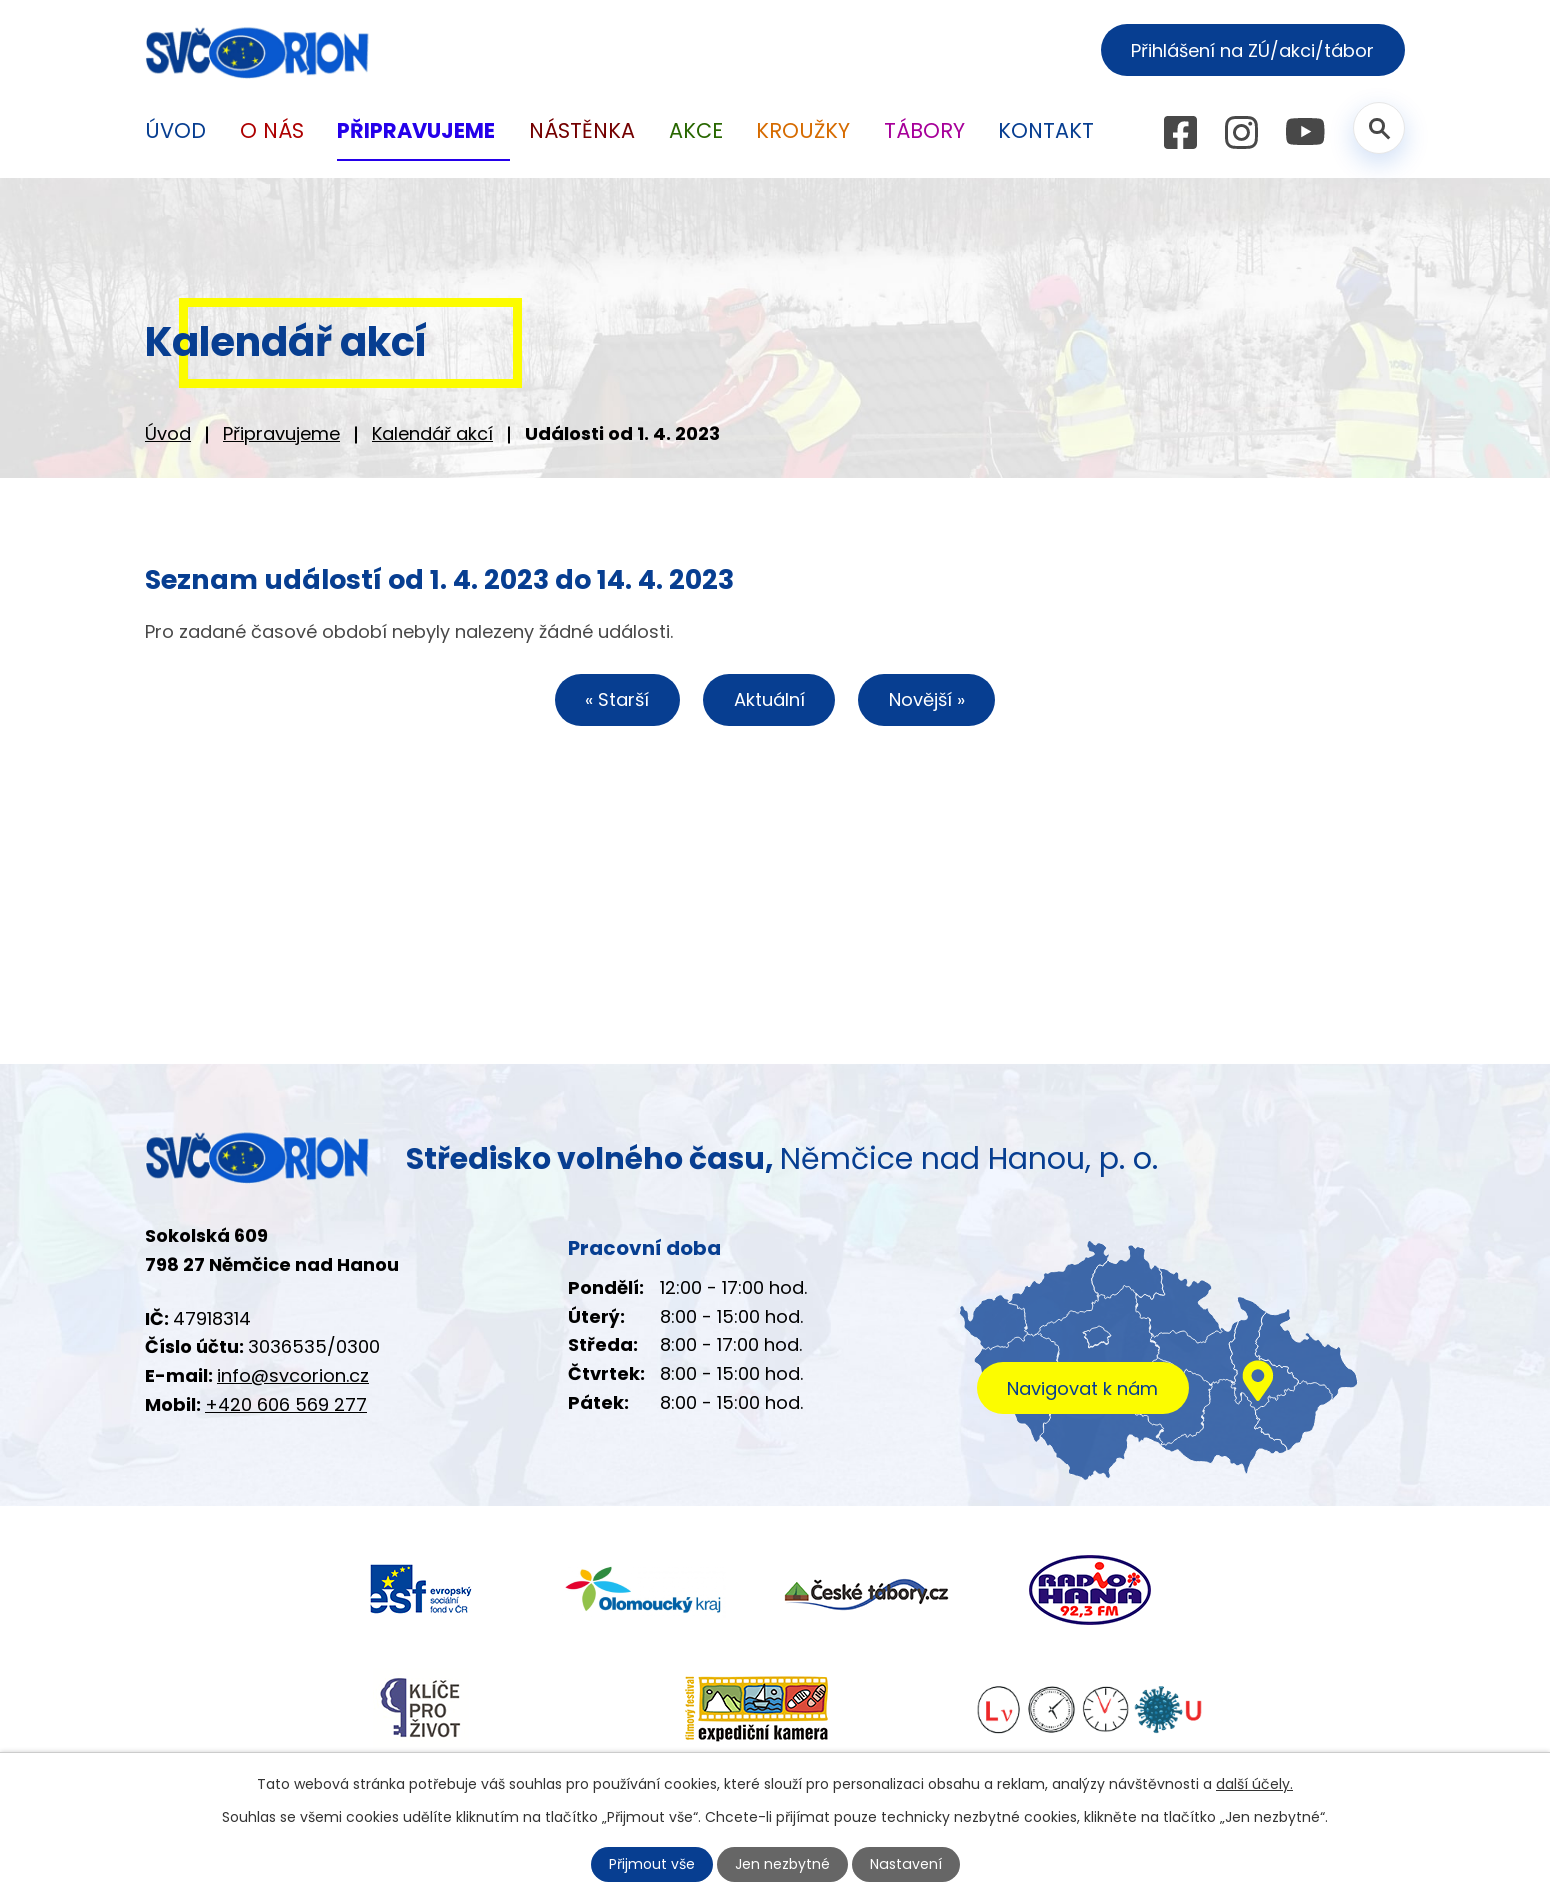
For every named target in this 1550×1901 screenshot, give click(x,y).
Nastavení (906, 1864)
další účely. (1254, 1784)
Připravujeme (281, 433)
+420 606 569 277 (286, 1404)
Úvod (168, 433)
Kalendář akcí (432, 433)
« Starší (617, 699)
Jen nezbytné (783, 1864)
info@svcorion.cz (293, 1375)
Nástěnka (582, 130)
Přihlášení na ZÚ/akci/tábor (1252, 50)
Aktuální (769, 699)
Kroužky (803, 130)
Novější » (927, 699)
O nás (272, 130)
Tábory (924, 130)
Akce (696, 130)
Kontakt (1046, 130)
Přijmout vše (653, 1864)
